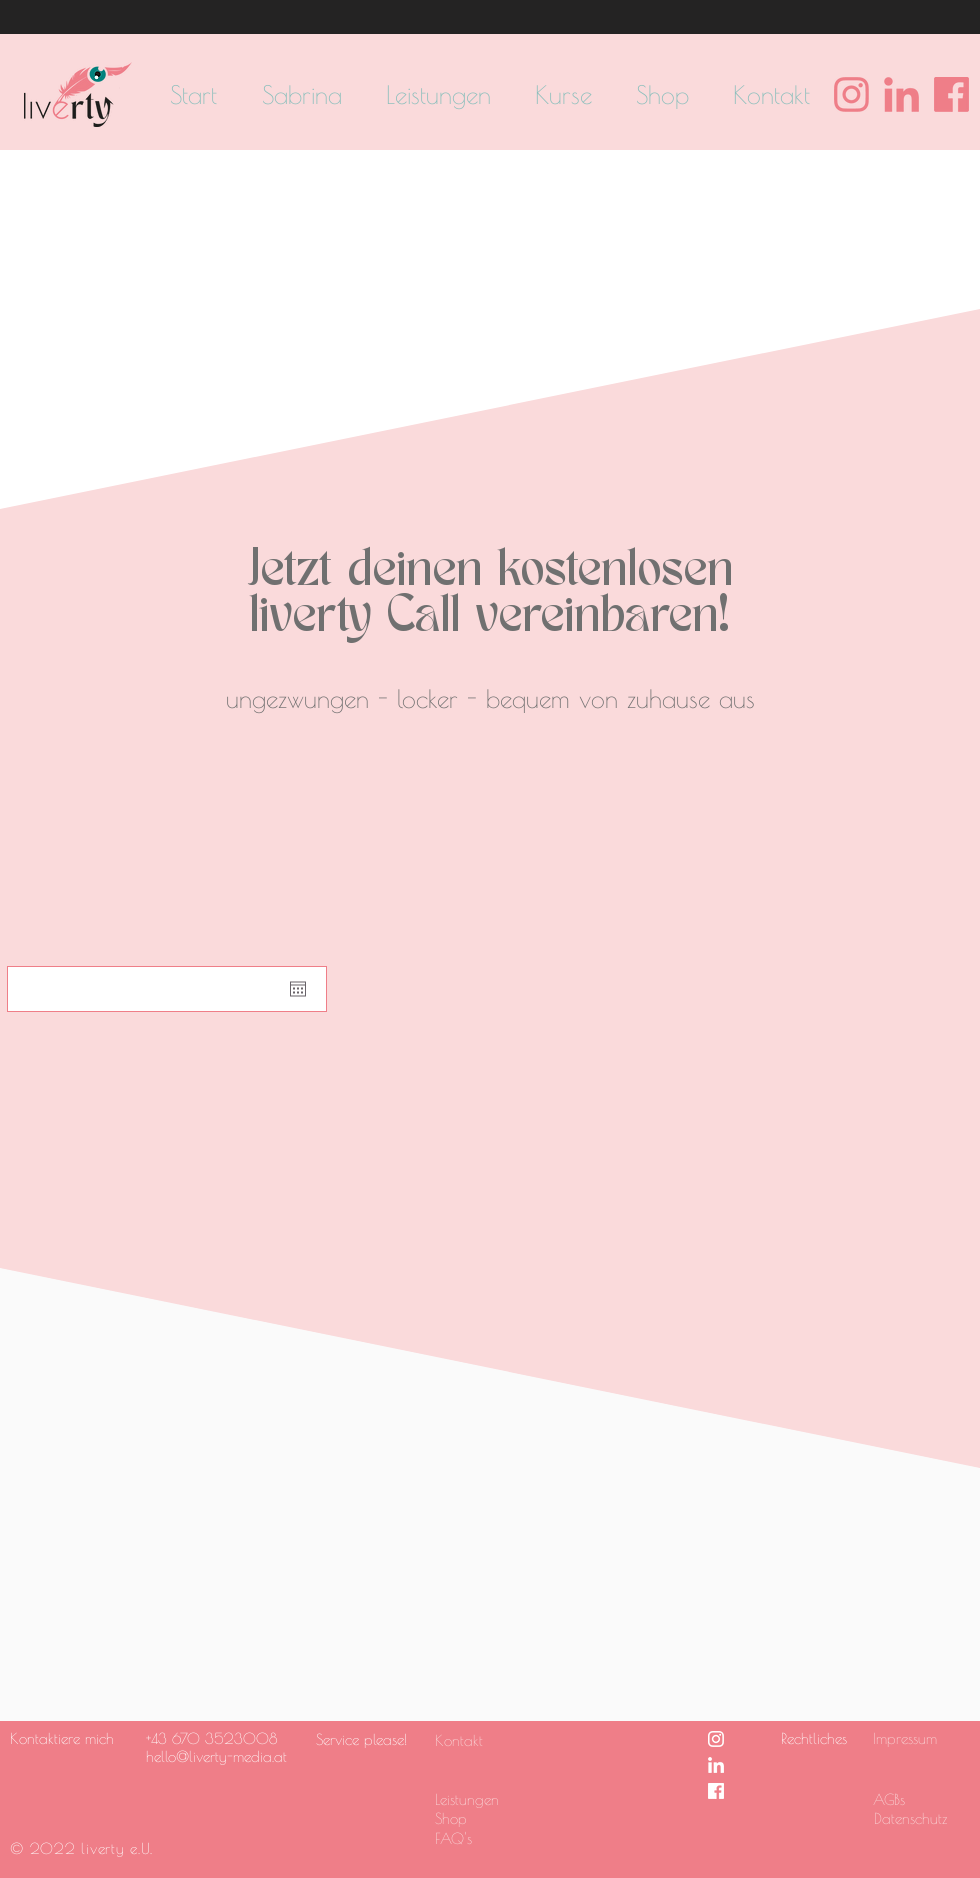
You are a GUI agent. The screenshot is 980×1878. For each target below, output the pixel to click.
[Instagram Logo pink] (851, 94)
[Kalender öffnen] (298, 989)
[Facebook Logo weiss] (716, 1791)
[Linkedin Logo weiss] (716, 1765)
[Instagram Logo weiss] (716, 1739)
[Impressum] (911, 1738)
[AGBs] (921, 1799)
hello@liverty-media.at (216, 1756)
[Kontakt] (473, 1740)
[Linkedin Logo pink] (901, 94)
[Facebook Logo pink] (951, 94)
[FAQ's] (483, 1838)
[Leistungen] (483, 1799)
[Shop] (483, 1818)
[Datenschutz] (922, 1818)
